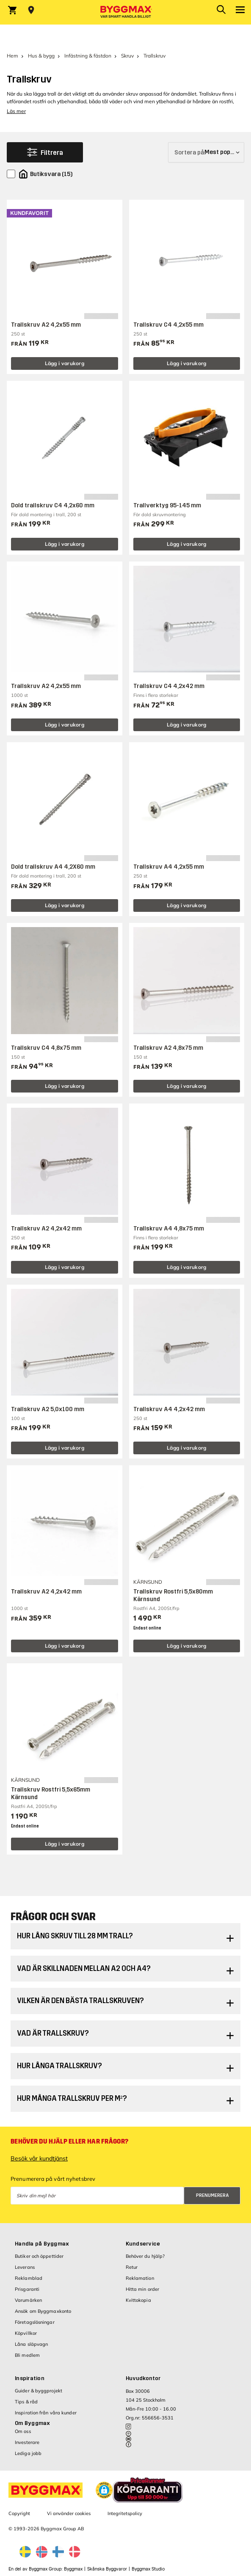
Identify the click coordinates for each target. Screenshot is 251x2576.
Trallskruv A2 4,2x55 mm (46, 324)
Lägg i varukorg (65, 363)
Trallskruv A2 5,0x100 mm (47, 1409)
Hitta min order (143, 2289)
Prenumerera (212, 2195)
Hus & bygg (41, 55)
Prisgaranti (27, 2289)
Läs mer (16, 111)
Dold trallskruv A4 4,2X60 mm (53, 866)
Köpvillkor (26, 2333)
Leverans (25, 2267)
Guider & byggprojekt (38, 2391)
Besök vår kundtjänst (39, 2158)
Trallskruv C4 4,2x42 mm (168, 686)
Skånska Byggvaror (107, 2569)
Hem (12, 55)
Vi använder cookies (69, 2513)
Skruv (127, 55)
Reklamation (140, 2278)
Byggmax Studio (148, 2569)
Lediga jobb (28, 2453)
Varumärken (28, 2300)
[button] (104, 2490)
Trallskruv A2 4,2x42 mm (46, 1228)
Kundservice (143, 2243)
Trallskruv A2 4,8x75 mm (168, 1047)
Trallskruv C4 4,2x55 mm (168, 324)
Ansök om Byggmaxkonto (43, 2311)
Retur (132, 2267)
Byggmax (73, 2569)
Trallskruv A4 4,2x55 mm (168, 866)
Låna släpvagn (31, 2344)
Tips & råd (26, 2402)
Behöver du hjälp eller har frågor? (69, 2141)
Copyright (19, 2513)
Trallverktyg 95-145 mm (167, 505)
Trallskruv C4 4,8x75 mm (46, 1047)
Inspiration (29, 2378)
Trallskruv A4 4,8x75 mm (168, 1228)
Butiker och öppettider (39, 2256)
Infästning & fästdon (87, 55)
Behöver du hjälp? (145, 2256)
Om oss (23, 2431)
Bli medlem (27, 2355)
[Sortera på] (206, 152)
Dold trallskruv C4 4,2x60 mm (52, 505)
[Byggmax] (126, 12)
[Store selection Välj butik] (31, 10)
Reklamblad (28, 2278)
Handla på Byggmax (42, 2243)
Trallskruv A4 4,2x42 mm (169, 1409)
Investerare (27, 2442)
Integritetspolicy (125, 2513)
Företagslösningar (35, 2322)
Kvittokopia (138, 2300)
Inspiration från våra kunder (46, 2413)
